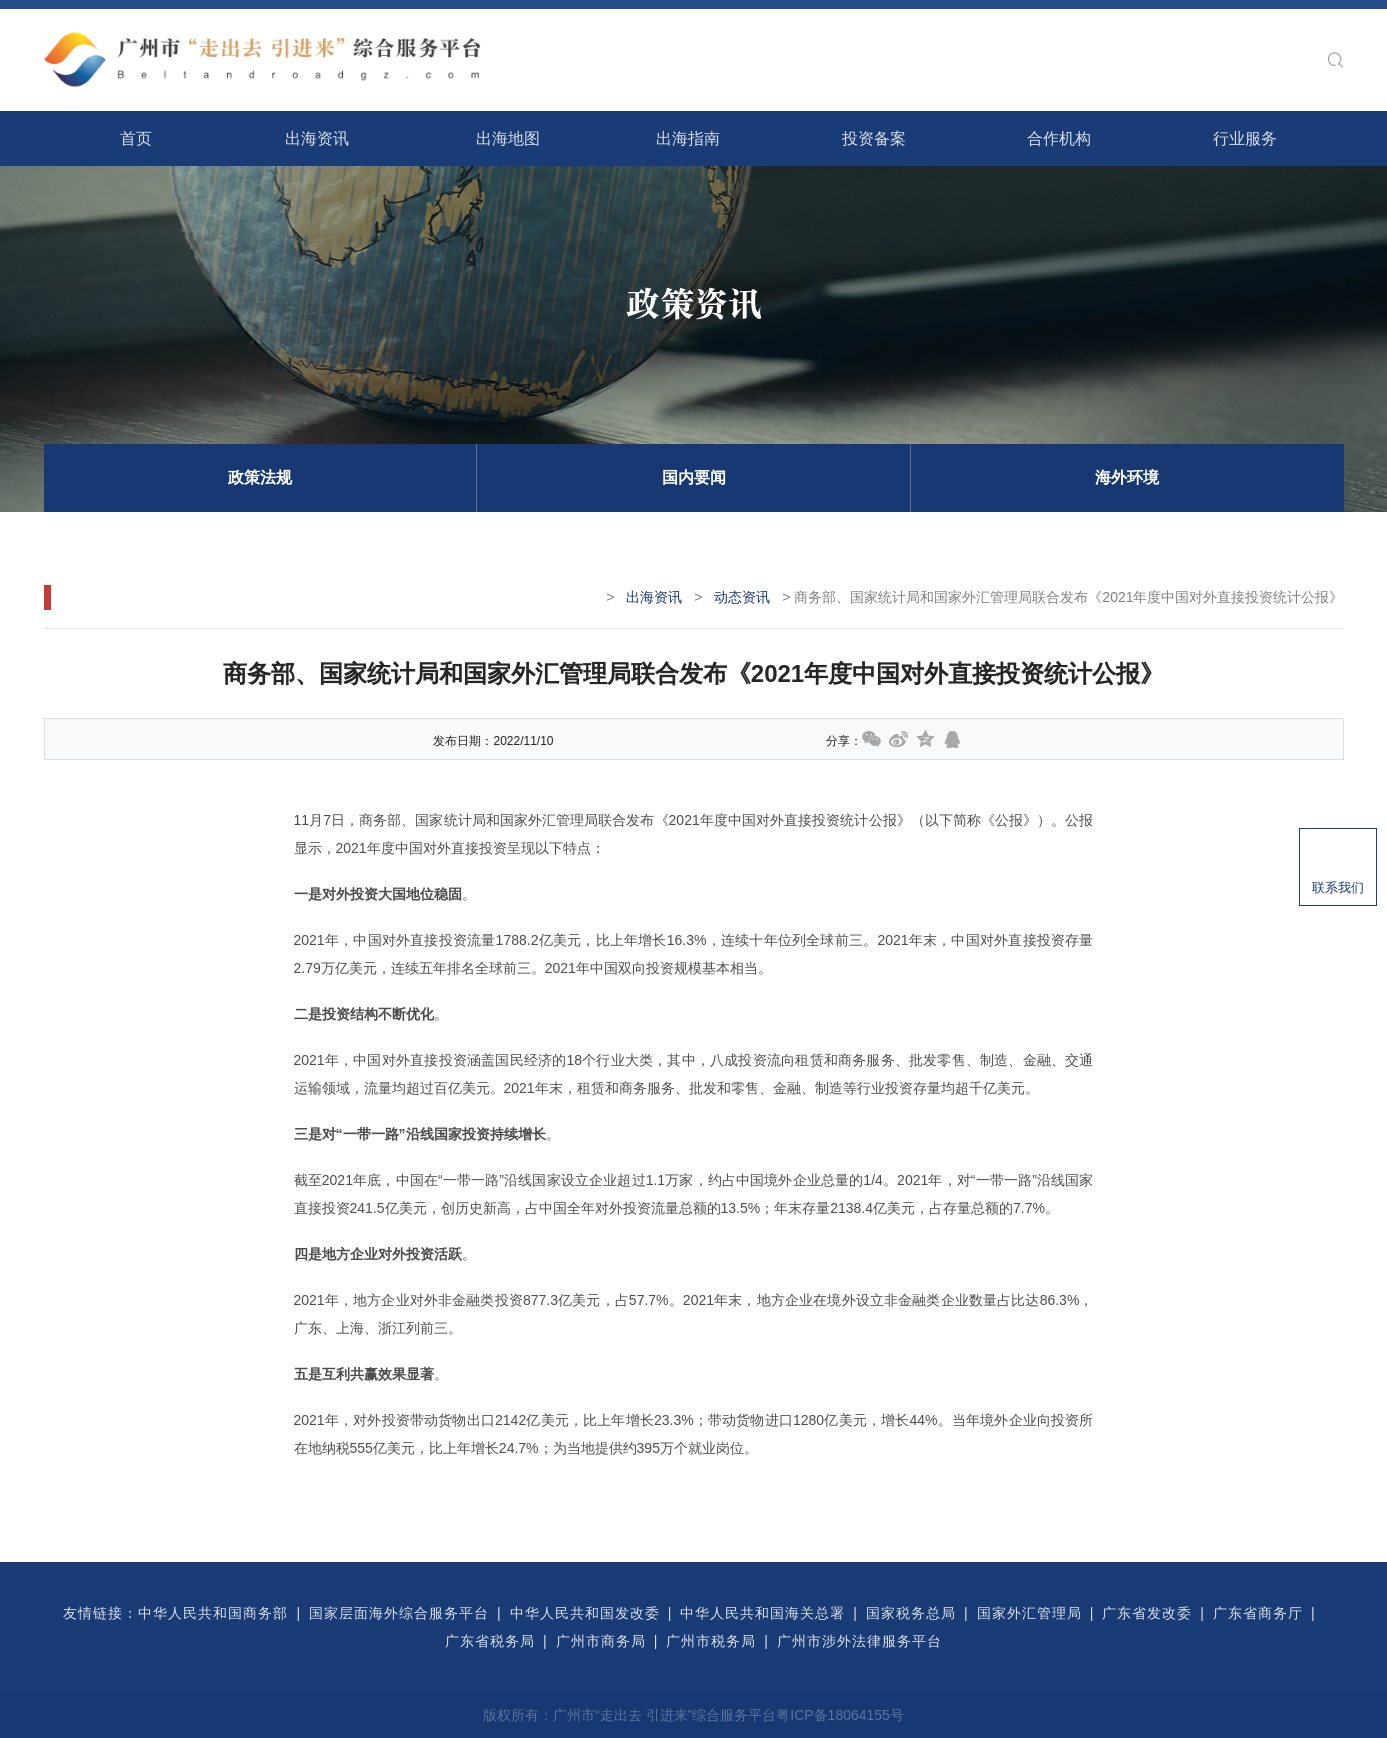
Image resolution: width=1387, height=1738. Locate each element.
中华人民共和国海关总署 (762, 1613)
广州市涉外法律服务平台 (859, 1641)
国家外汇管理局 (1029, 1613)
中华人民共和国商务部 (213, 1613)
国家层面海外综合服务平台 (399, 1613)
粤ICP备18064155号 (840, 1715)
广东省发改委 (1147, 1613)
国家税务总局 (911, 1613)
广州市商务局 (601, 1641)
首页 (136, 138)
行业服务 (1245, 138)
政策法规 (260, 477)
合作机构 (1059, 138)
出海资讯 (317, 138)
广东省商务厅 (1258, 1613)
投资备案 (874, 138)
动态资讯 (742, 597)
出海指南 (688, 138)
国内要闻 (694, 477)
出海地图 (508, 138)
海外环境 (1127, 477)
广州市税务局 (711, 1641)
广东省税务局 (490, 1641)
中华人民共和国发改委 (585, 1613)
